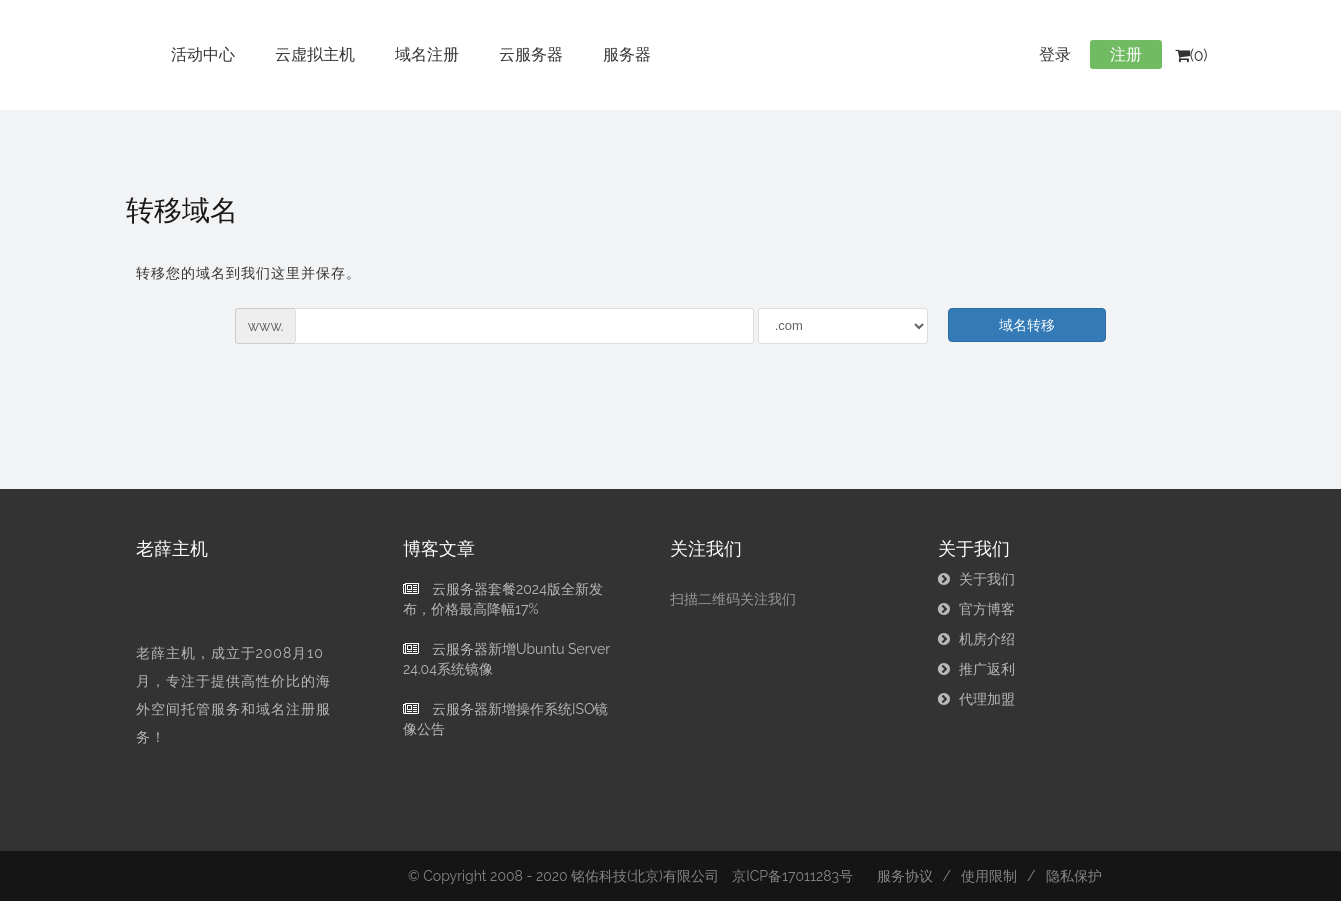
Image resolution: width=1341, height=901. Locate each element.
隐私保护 (1074, 876)
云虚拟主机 (315, 54)
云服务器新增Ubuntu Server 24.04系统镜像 (506, 659)
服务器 (627, 54)
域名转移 (1027, 325)
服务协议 (905, 876)
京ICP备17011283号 (792, 876)
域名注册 (427, 54)
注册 (1126, 54)
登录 (1054, 54)
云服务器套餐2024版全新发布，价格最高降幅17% (503, 599)
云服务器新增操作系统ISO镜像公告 (505, 719)
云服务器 (531, 54)
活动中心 (203, 54)
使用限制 (989, 876)
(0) (1191, 55)
